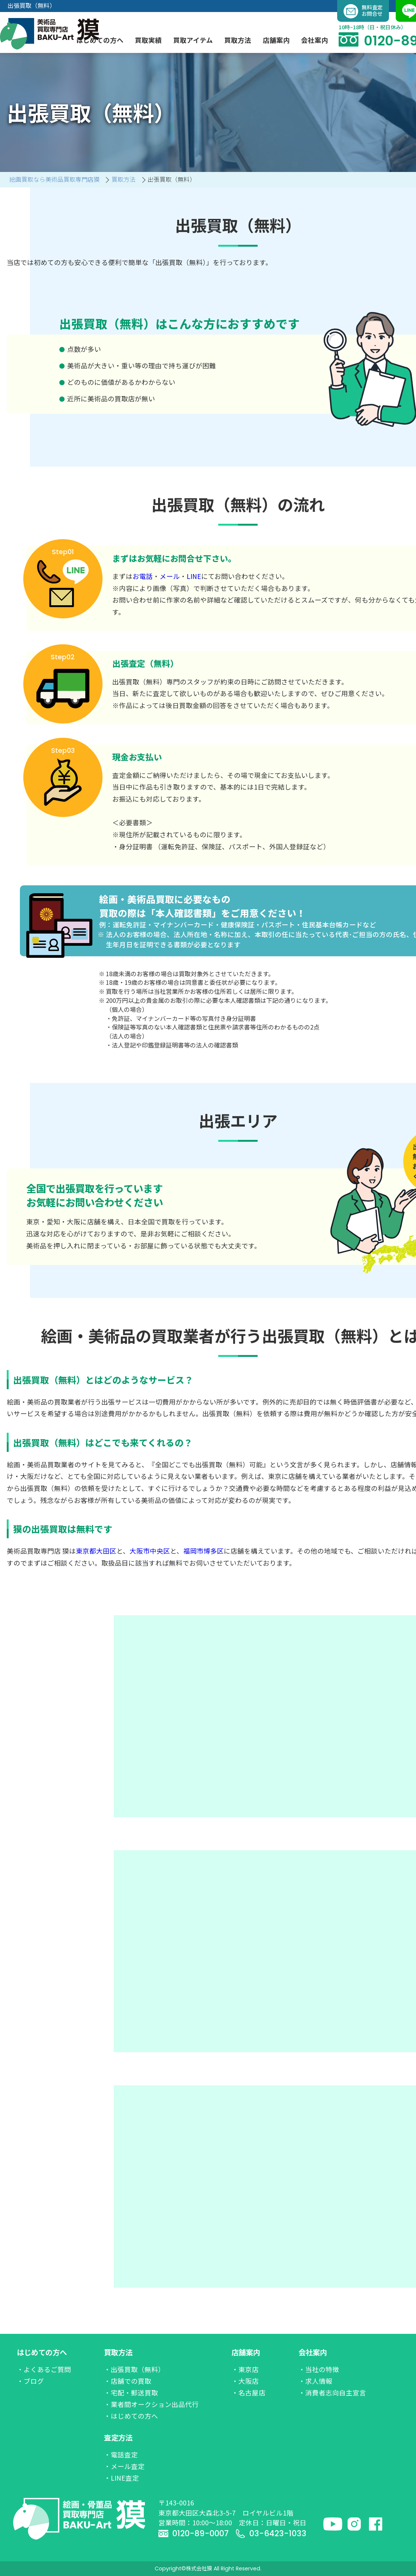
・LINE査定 (121, 2478)
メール (170, 576)
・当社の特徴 (318, 2369)
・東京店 (245, 2369)
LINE (194, 576)
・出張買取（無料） (134, 2369)
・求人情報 (315, 2381)
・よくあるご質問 (44, 2369)
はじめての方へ (42, 2352)
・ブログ (30, 2381)
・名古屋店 (248, 2392)
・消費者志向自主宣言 (332, 2392)
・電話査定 (121, 2454)
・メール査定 (124, 2466)
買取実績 (148, 40)
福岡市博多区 (203, 1551)
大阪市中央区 (150, 1551)
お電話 (143, 576)
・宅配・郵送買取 (131, 2392)
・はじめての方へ (131, 2416)
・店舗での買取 (127, 2381)
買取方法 (118, 2352)
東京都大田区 (96, 1551)
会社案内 (312, 2352)
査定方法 (118, 2437)
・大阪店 (245, 2381)
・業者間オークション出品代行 (151, 2404)
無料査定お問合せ (363, 11)
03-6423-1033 (270, 2533)
